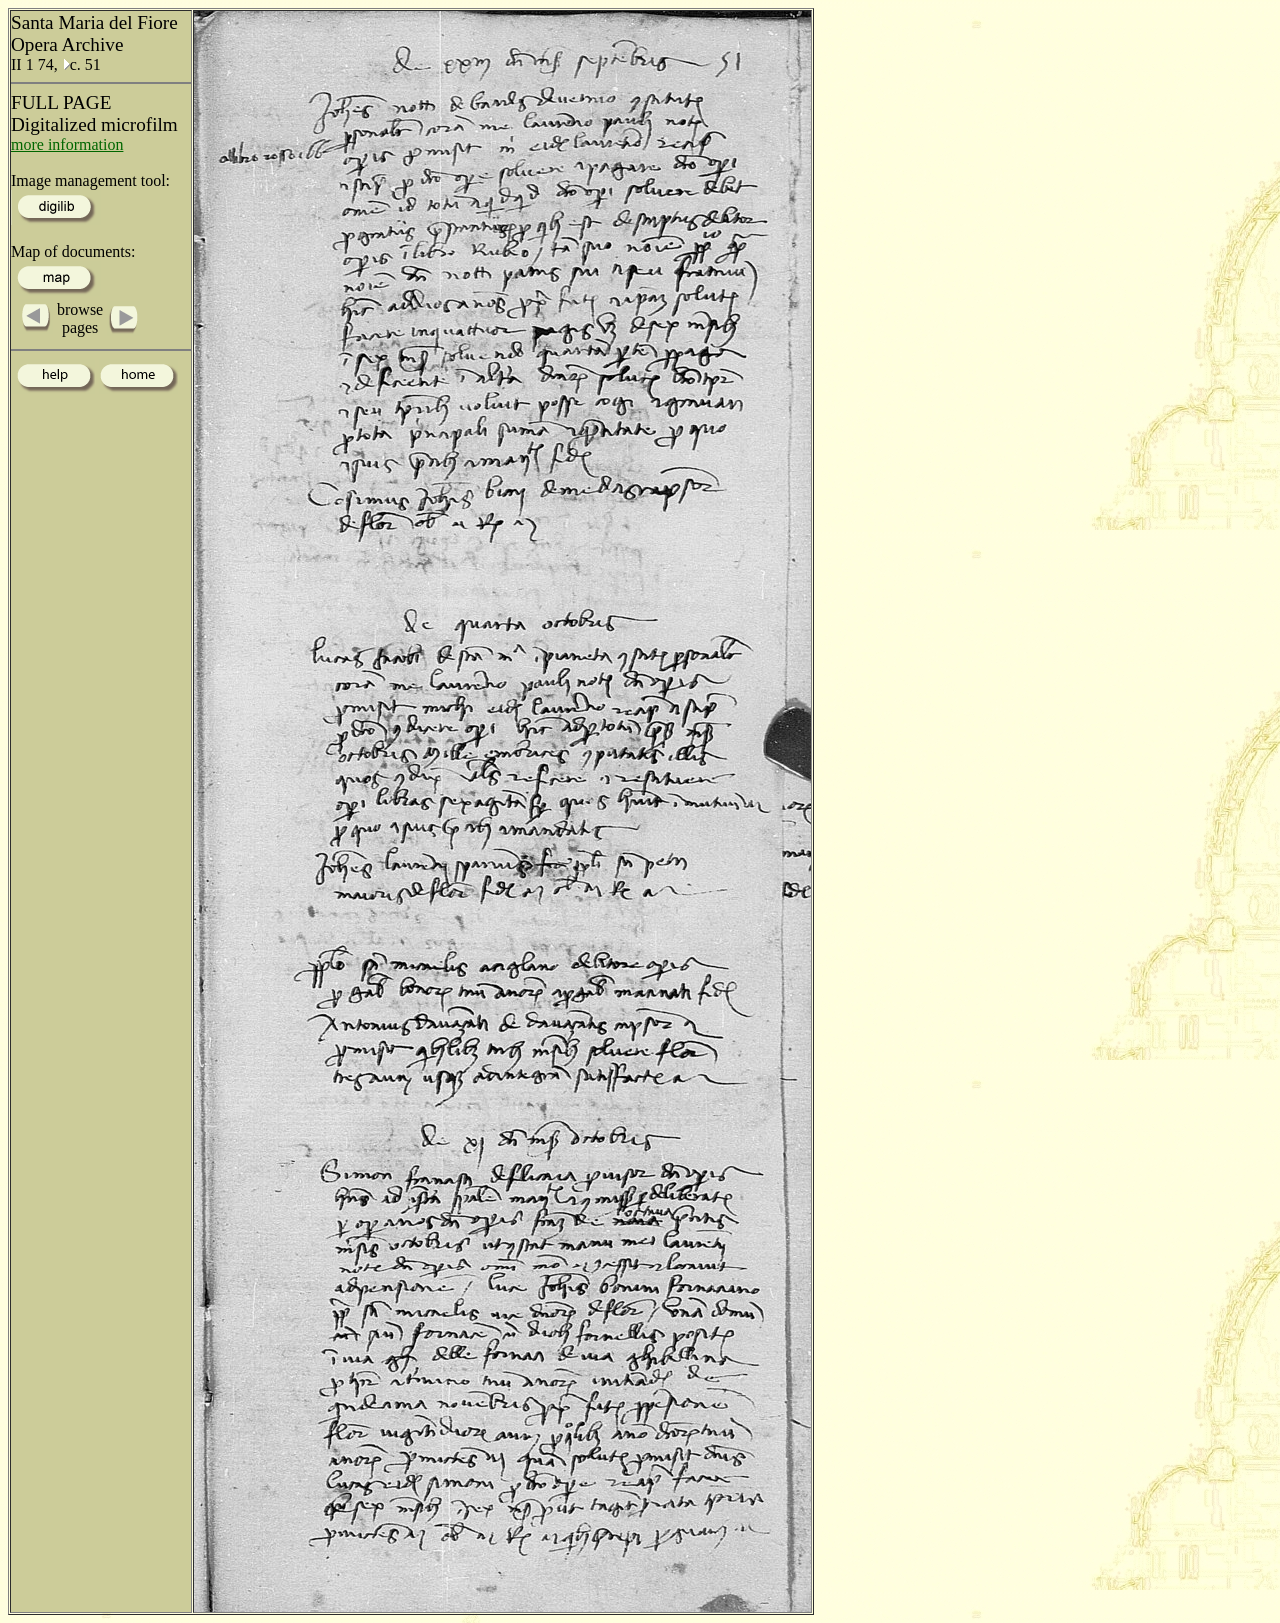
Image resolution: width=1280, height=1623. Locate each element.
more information (67, 144)
